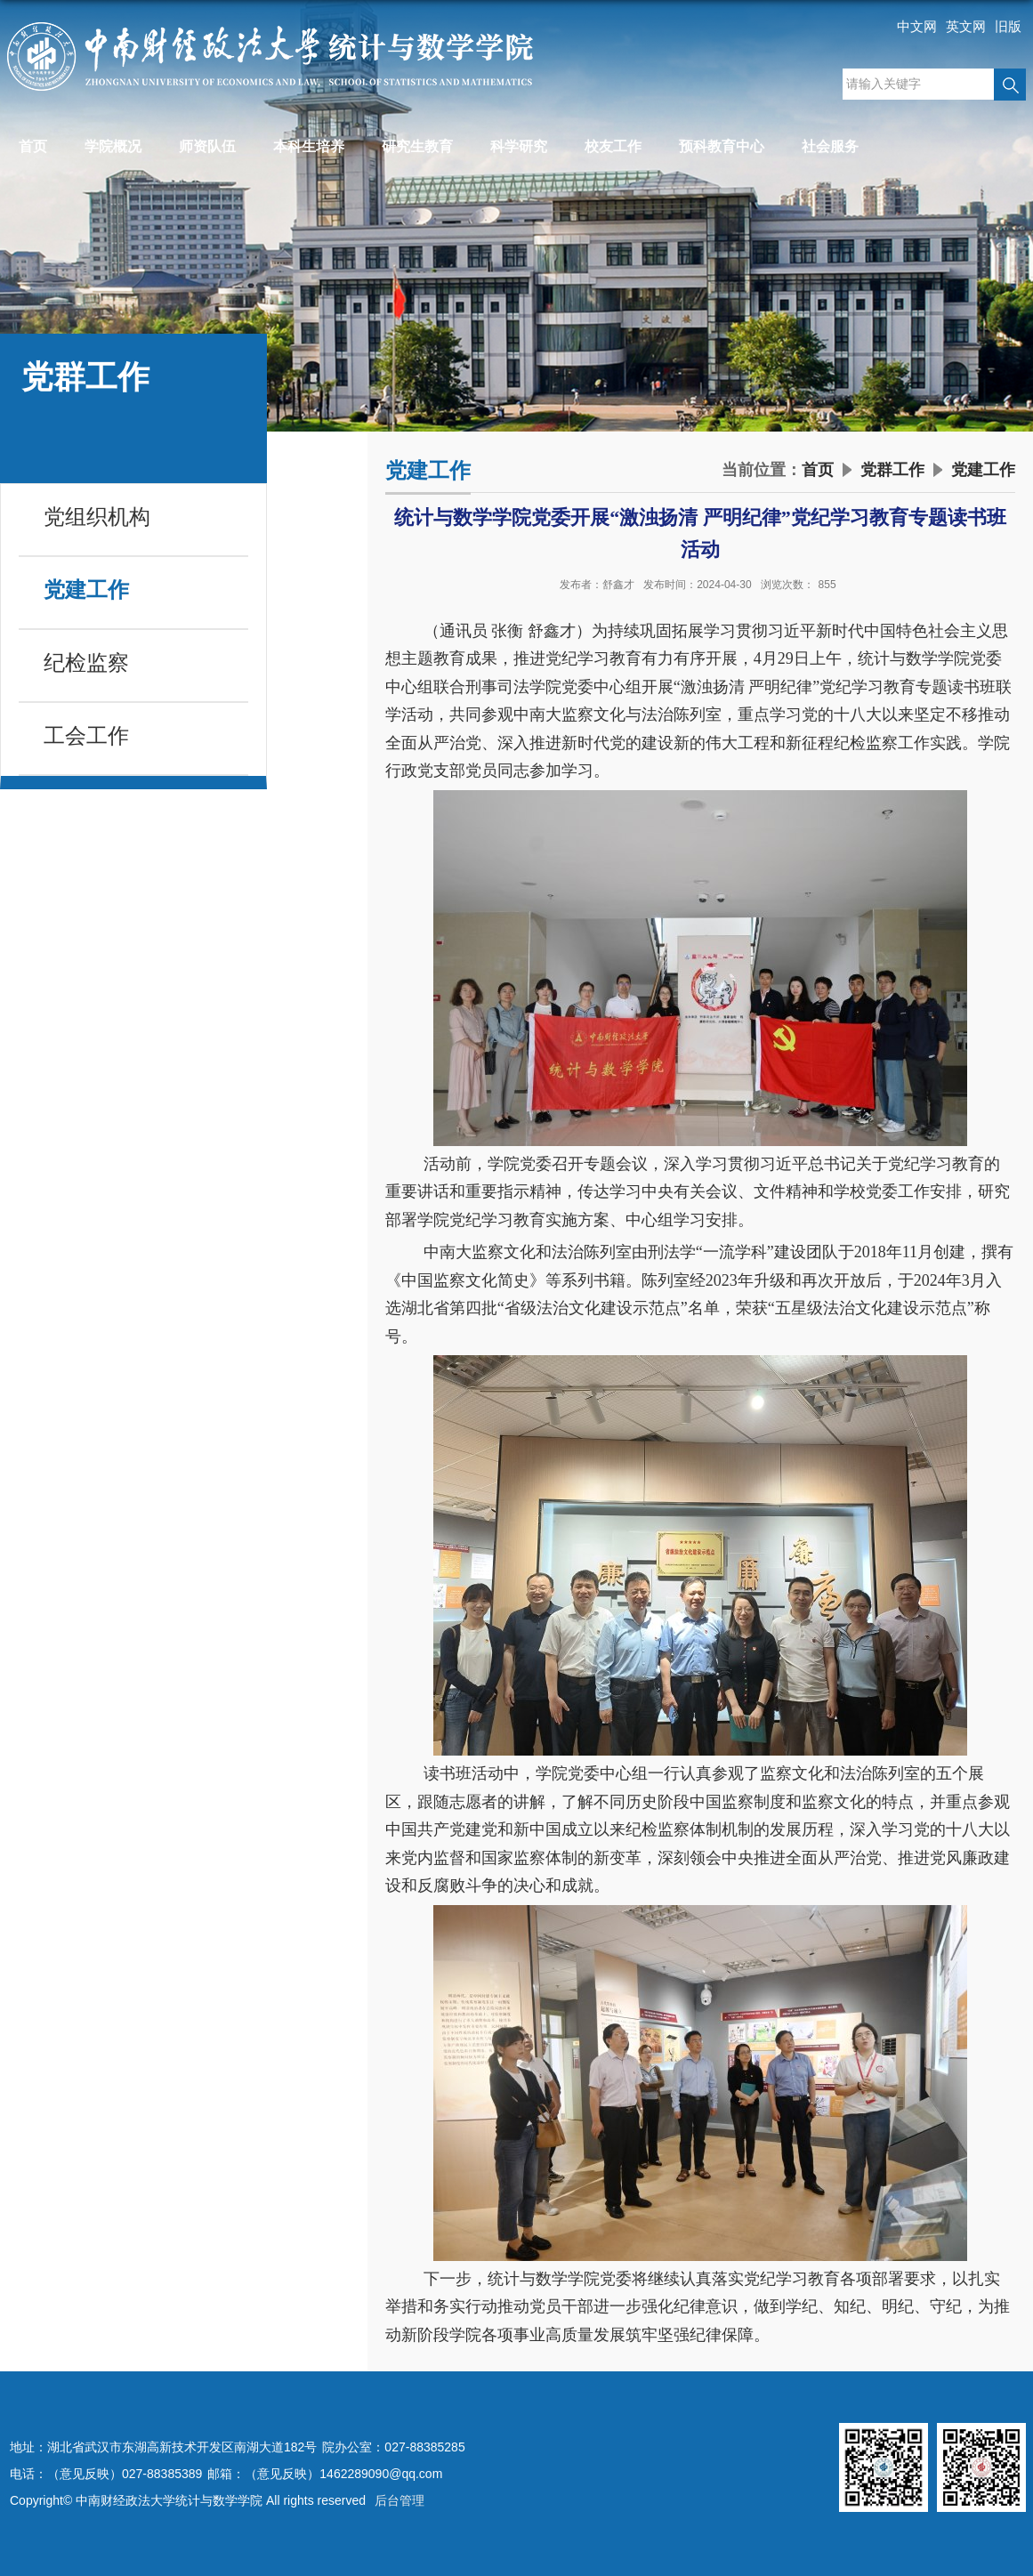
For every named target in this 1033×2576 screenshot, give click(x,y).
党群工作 (892, 470)
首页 (33, 146)
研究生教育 (417, 146)
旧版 (1008, 26)
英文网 (966, 26)
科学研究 (518, 146)
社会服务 (830, 146)
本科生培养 (308, 146)
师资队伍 (207, 146)
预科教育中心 (721, 146)
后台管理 (399, 2500)
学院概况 (113, 146)
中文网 (917, 26)
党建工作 (983, 470)
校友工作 (613, 146)
